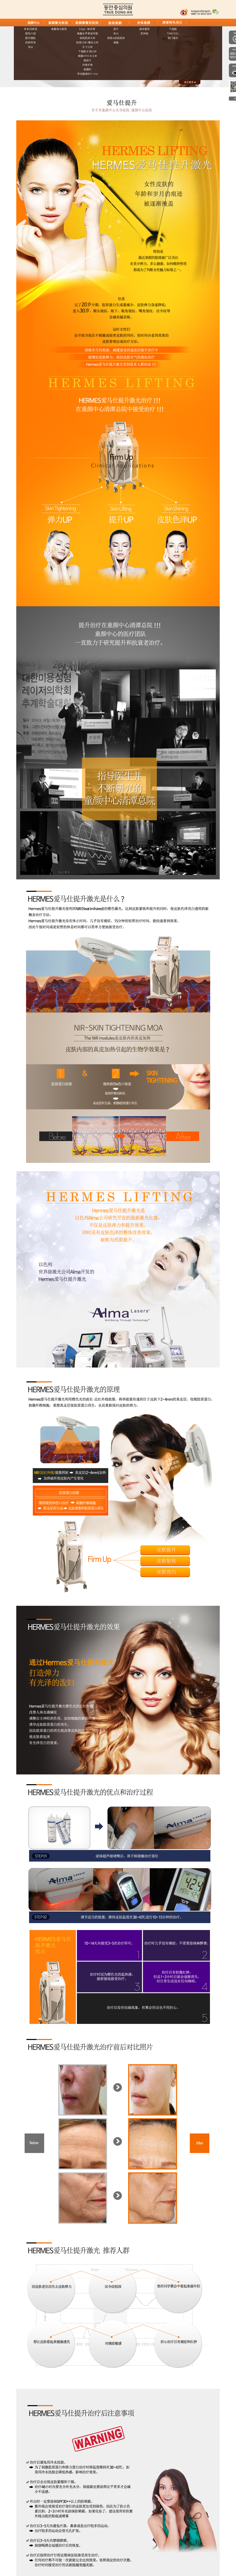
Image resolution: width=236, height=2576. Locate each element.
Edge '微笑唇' (87, 29)
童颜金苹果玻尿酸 (87, 33)
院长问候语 (30, 29)
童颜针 (88, 69)
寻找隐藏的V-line (87, 74)
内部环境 (30, 42)
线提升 (88, 60)
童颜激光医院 (59, 29)
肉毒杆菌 (87, 65)
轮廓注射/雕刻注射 (87, 42)
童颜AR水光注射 (87, 56)
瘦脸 (116, 42)
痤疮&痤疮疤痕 (116, 38)
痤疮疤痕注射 (87, 38)
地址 (30, 47)
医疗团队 (30, 38)
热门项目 (173, 38)
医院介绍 (30, 33)
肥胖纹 (145, 33)
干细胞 (173, 29)
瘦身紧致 (144, 29)
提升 (116, 29)
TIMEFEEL (173, 33)
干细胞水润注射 (87, 51)
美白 (116, 33)
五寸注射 (87, 47)
